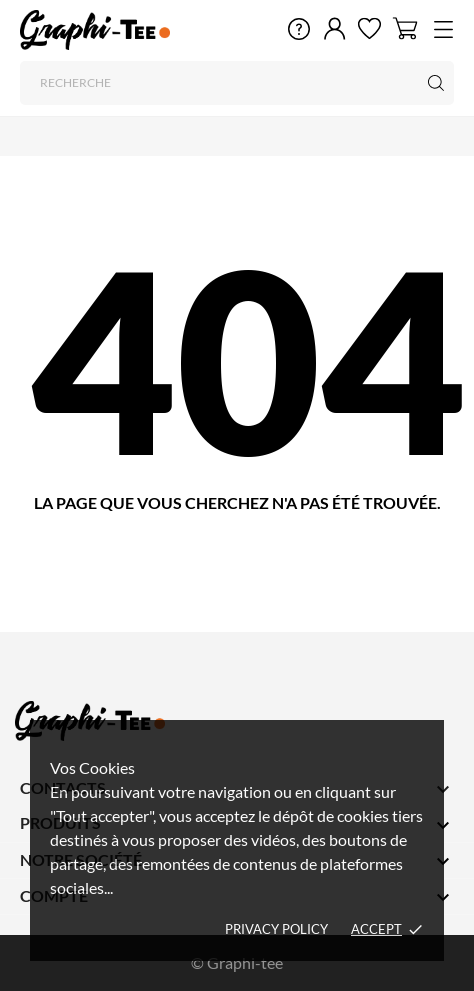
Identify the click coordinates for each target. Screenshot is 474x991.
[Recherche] (237, 83)
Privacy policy (276, 929)
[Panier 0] (405, 28)
